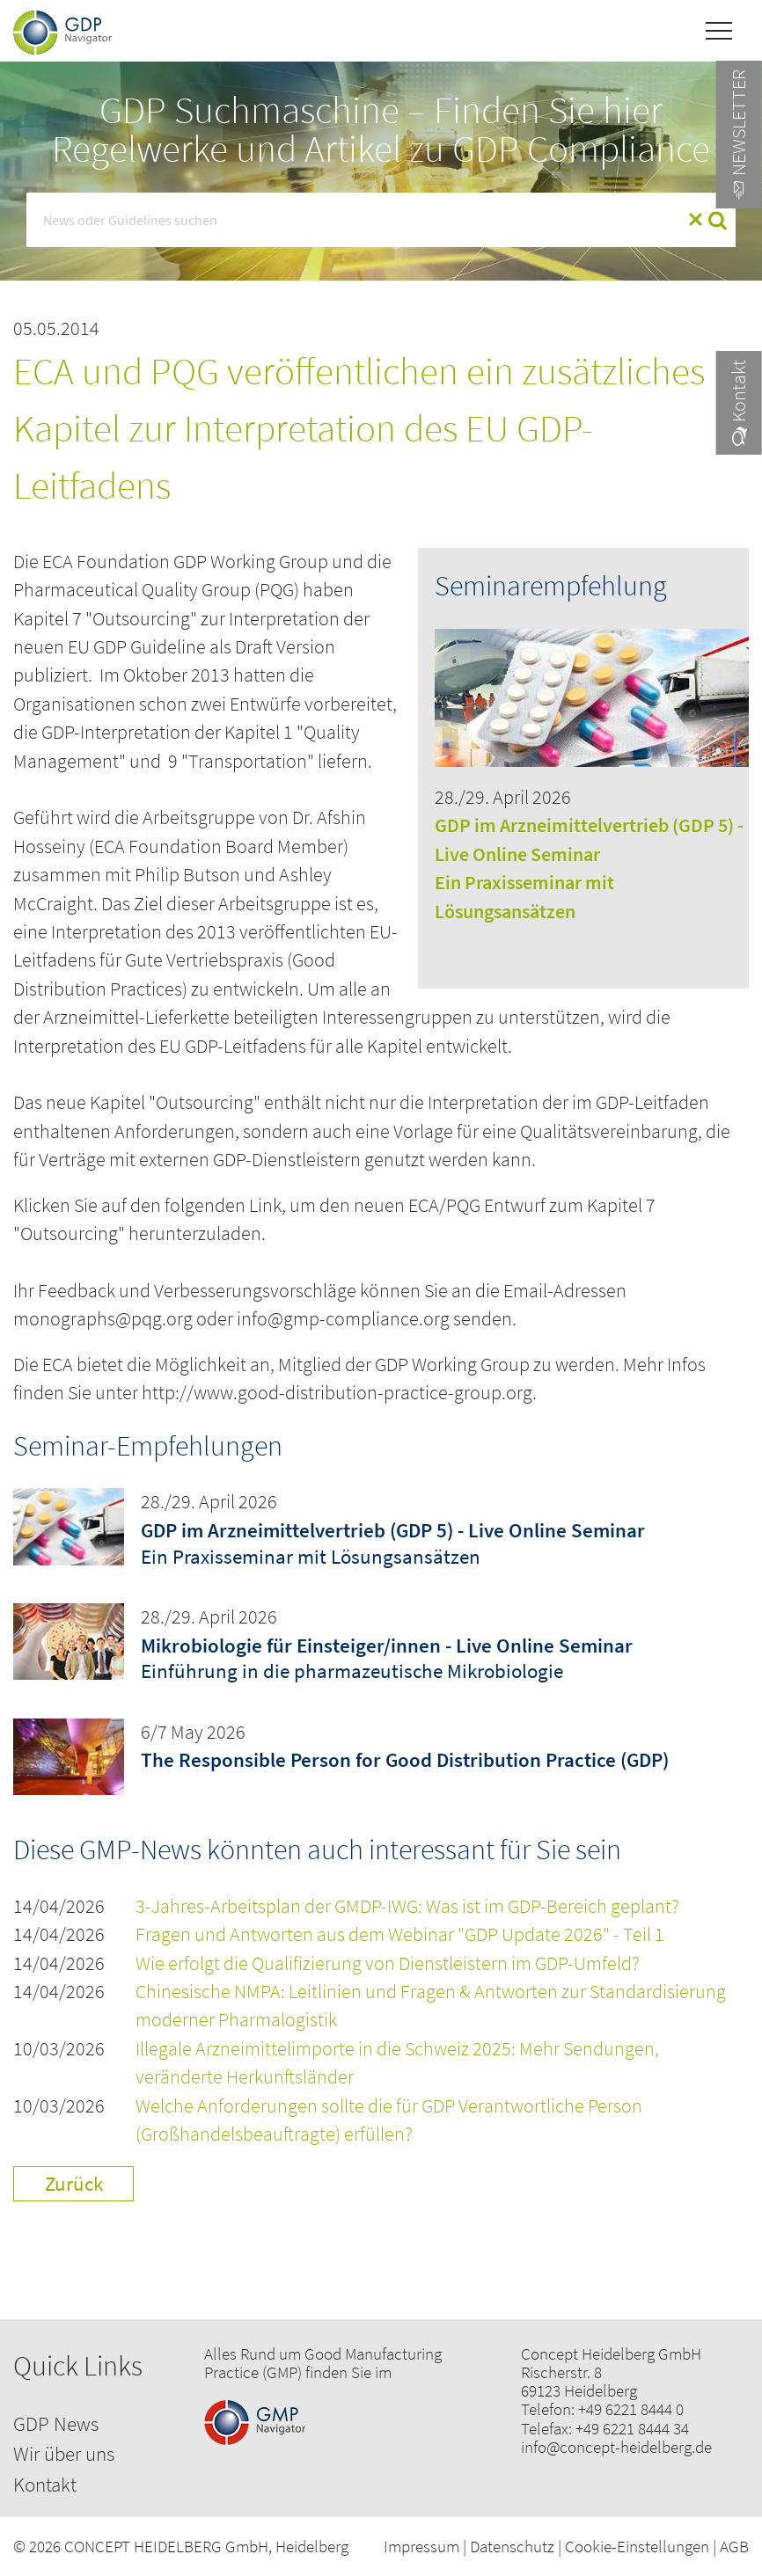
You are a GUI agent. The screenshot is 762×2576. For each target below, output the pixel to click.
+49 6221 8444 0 (631, 2409)
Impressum (421, 2546)
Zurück (74, 2183)
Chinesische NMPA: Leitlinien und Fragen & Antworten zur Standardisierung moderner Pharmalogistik (431, 2006)
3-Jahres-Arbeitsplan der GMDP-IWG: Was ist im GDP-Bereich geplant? (407, 1906)
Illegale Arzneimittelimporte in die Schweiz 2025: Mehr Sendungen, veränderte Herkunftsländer (397, 2063)
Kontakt (45, 2484)
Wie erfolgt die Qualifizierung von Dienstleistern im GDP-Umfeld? (388, 1963)
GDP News (56, 2423)
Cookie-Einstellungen (637, 2546)
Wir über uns (63, 2453)
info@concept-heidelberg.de (616, 2447)
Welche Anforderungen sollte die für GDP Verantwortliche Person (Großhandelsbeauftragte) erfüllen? (389, 2120)
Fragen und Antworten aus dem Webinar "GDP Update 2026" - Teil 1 (400, 1934)
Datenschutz (512, 2546)
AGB (734, 2546)
